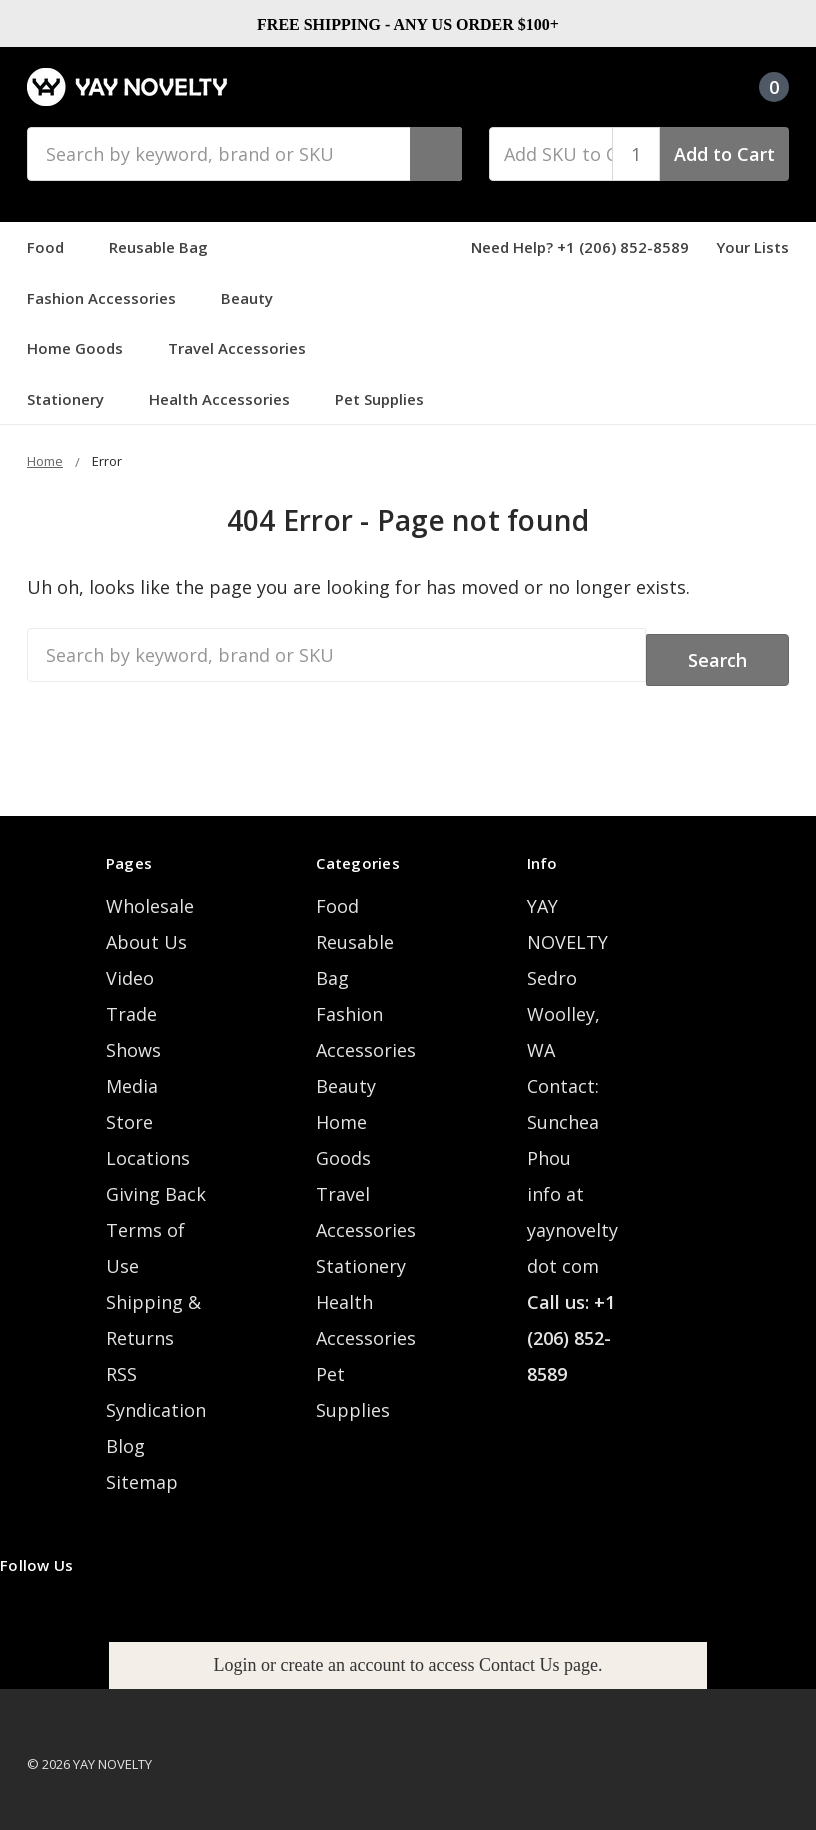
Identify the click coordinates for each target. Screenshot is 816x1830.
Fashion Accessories (110, 298)
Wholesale (150, 896)
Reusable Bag (167, 247)
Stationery (74, 399)
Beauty (256, 298)
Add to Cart (724, 154)
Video (130, 968)
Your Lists (752, 247)
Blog (125, 1436)
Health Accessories (228, 399)
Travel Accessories (246, 348)
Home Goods (84, 348)
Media (132, 1076)
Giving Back (156, 1184)
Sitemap (142, 1472)
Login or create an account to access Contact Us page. (408, 1654)
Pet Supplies (388, 399)
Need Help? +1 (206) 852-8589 (580, 247)
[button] (408, 1654)
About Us (146, 932)
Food (54, 247)
